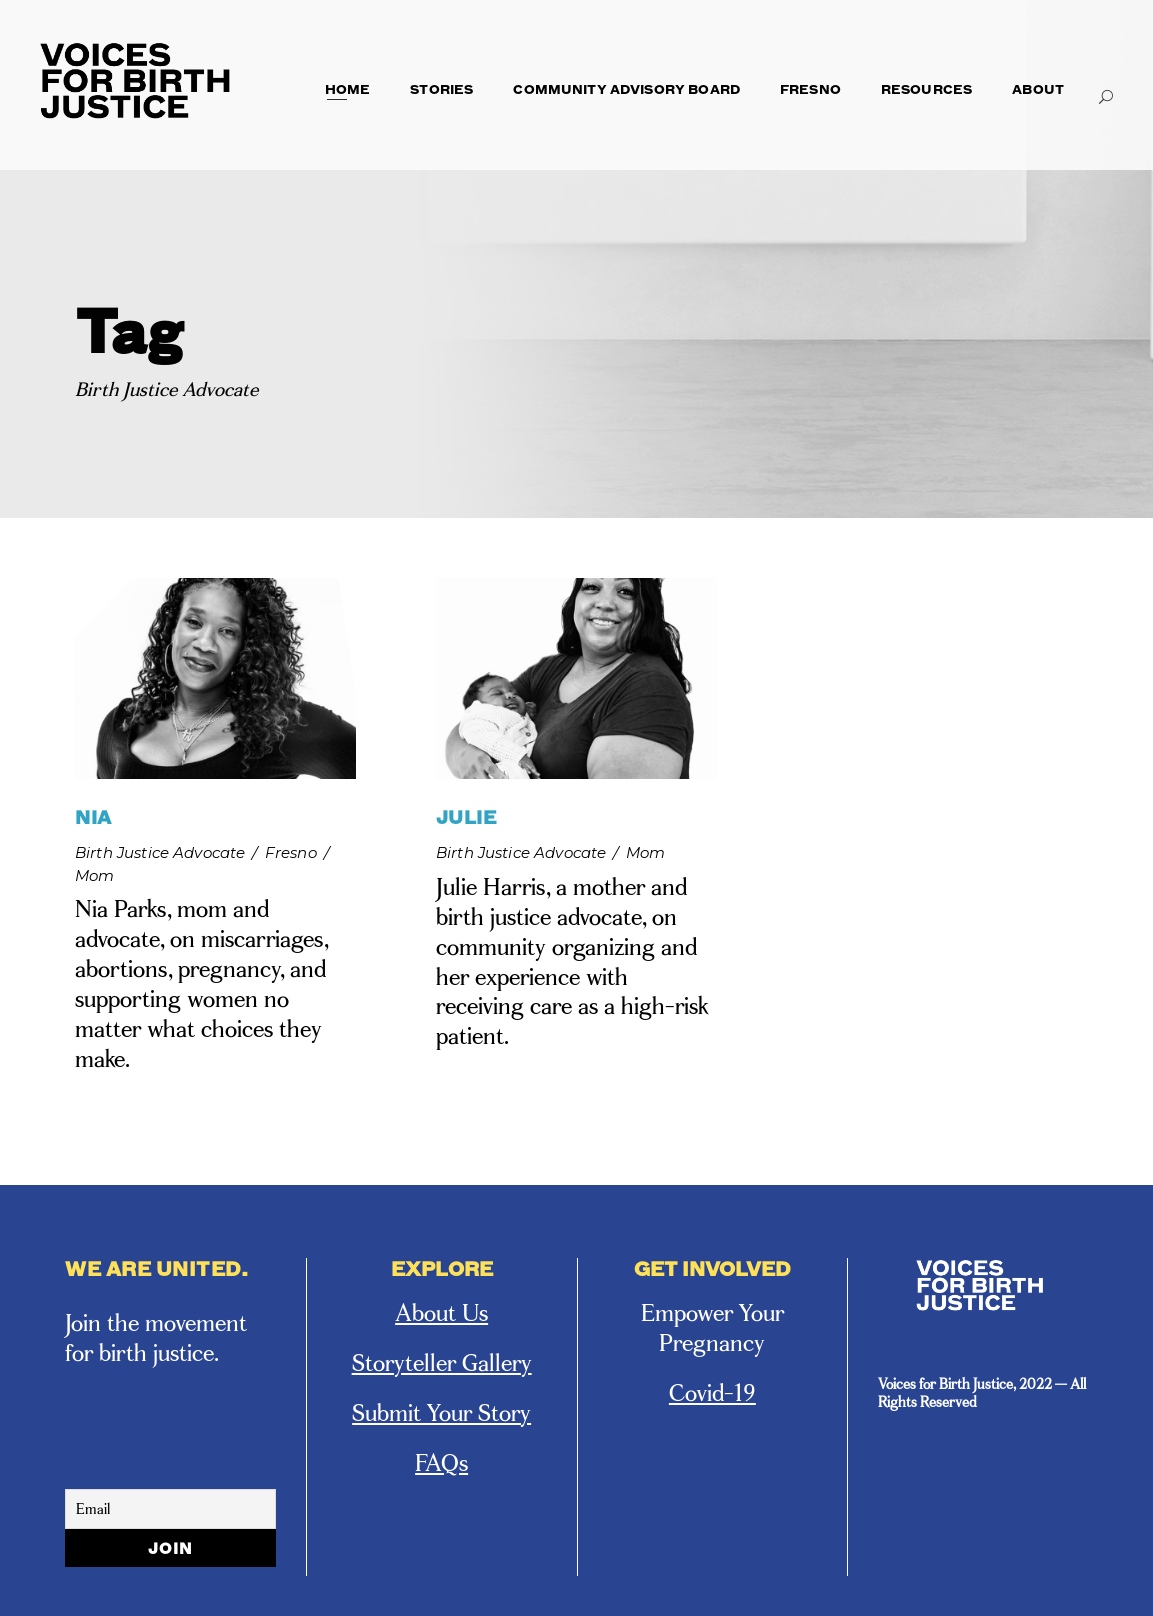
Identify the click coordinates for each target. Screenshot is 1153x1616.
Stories (441, 89)
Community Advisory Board (626, 89)
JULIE (467, 817)
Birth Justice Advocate (160, 852)
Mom (94, 875)
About (1038, 89)
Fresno (810, 89)
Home (348, 89)
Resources (926, 89)
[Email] (170, 1509)
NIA (93, 817)
